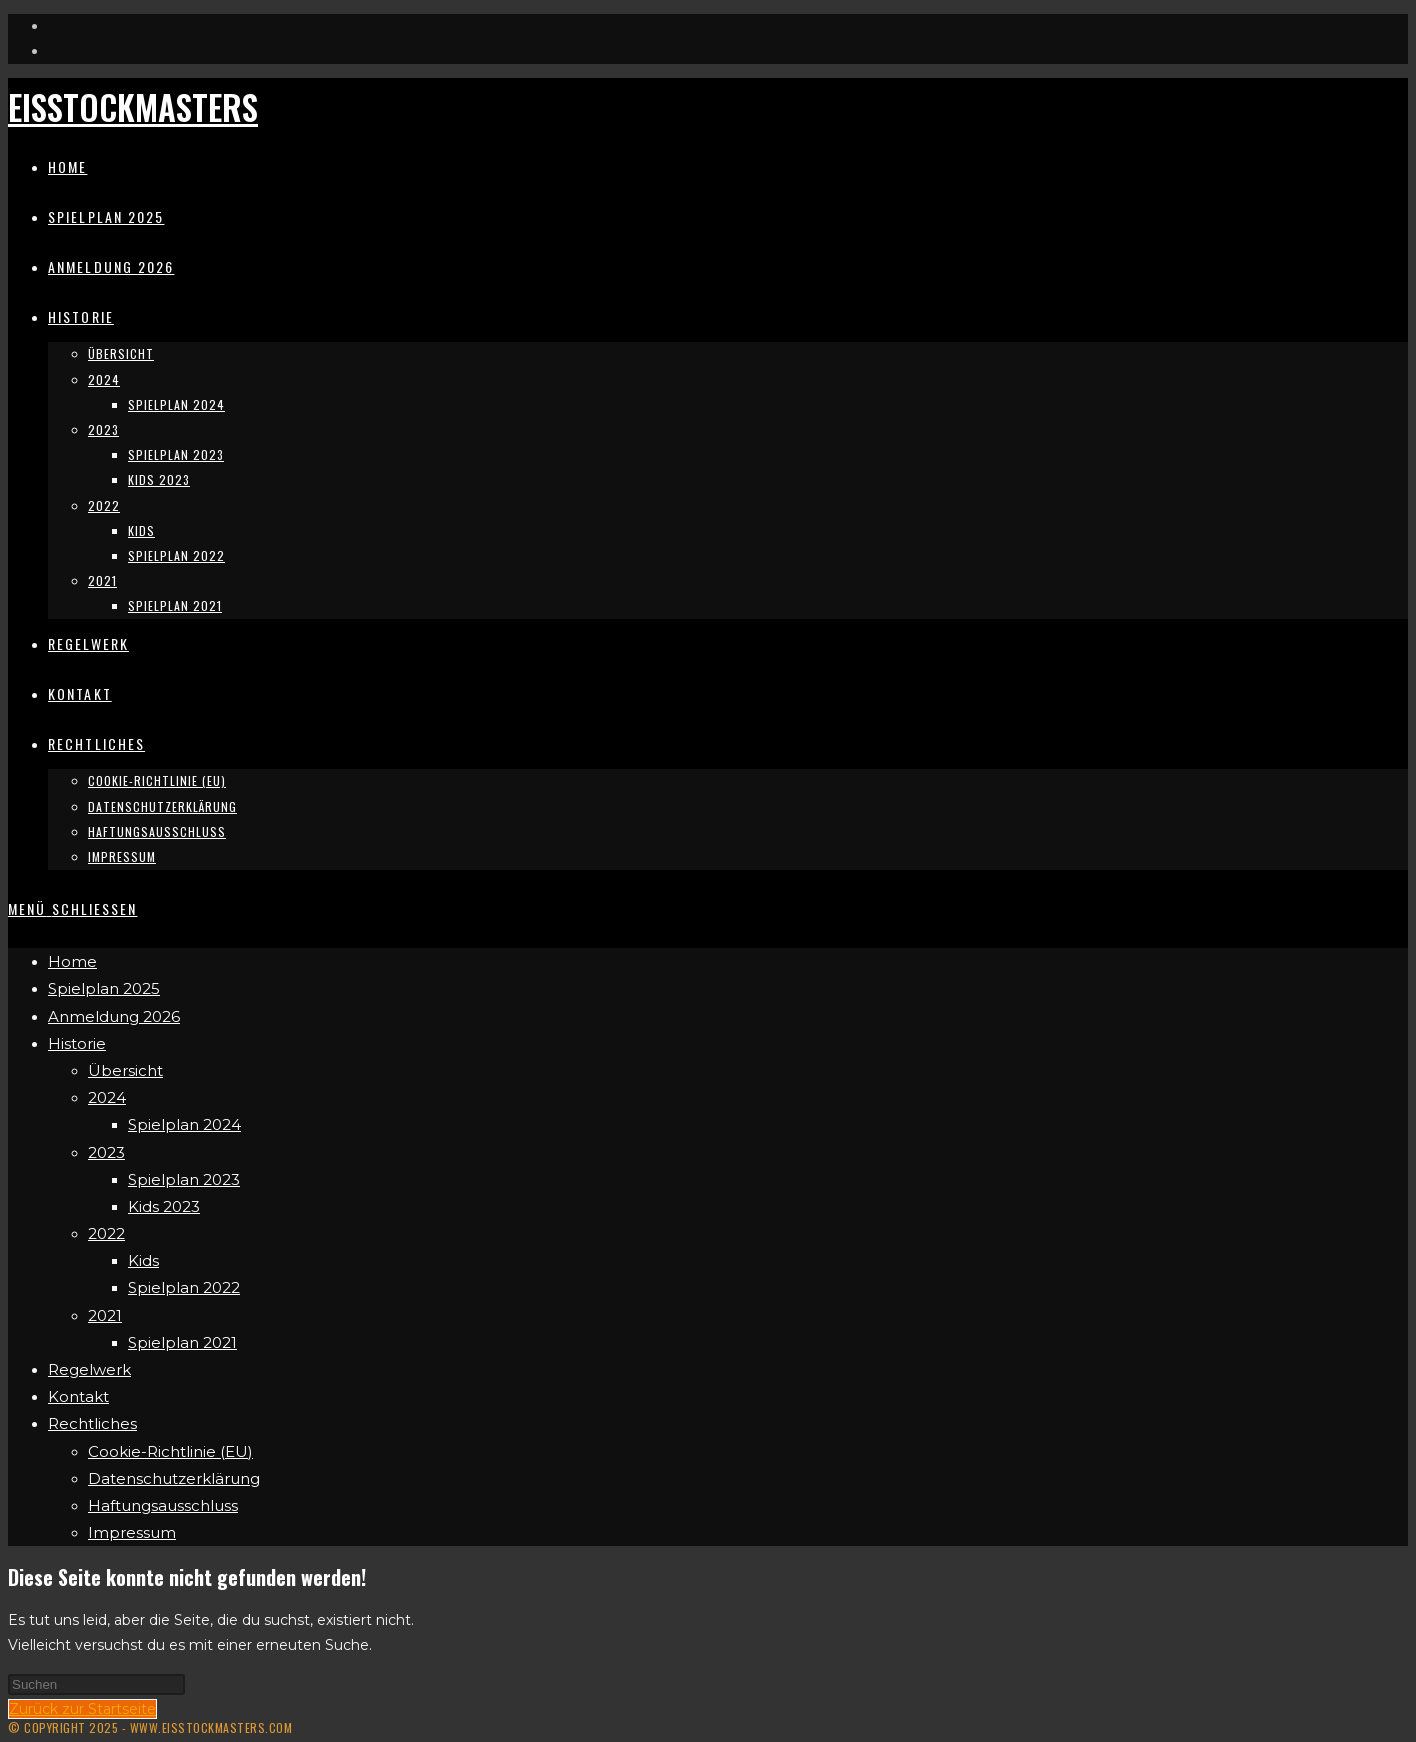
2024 (107, 1097)
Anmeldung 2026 (114, 1016)
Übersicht (125, 1070)
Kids (143, 1260)
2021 (105, 1315)
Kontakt (78, 1396)
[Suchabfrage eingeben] (96, 1684)
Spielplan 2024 (184, 1124)
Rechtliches (92, 1423)
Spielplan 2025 (104, 988)
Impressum (132, 1532)
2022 (106, 1233)
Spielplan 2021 (182, 1342)
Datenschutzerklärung (174, 1478)
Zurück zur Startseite (82, 1709)
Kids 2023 (164, 1206)
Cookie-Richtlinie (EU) (170, 1451)
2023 (106, 1152)
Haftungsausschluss (163, 1505)
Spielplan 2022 (184, 1287)
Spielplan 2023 (184, 1179)
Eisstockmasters (133, 107)
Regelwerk (89, 1369)
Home (72, 961)
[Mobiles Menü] (73, 908)
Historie (77, 1043)
